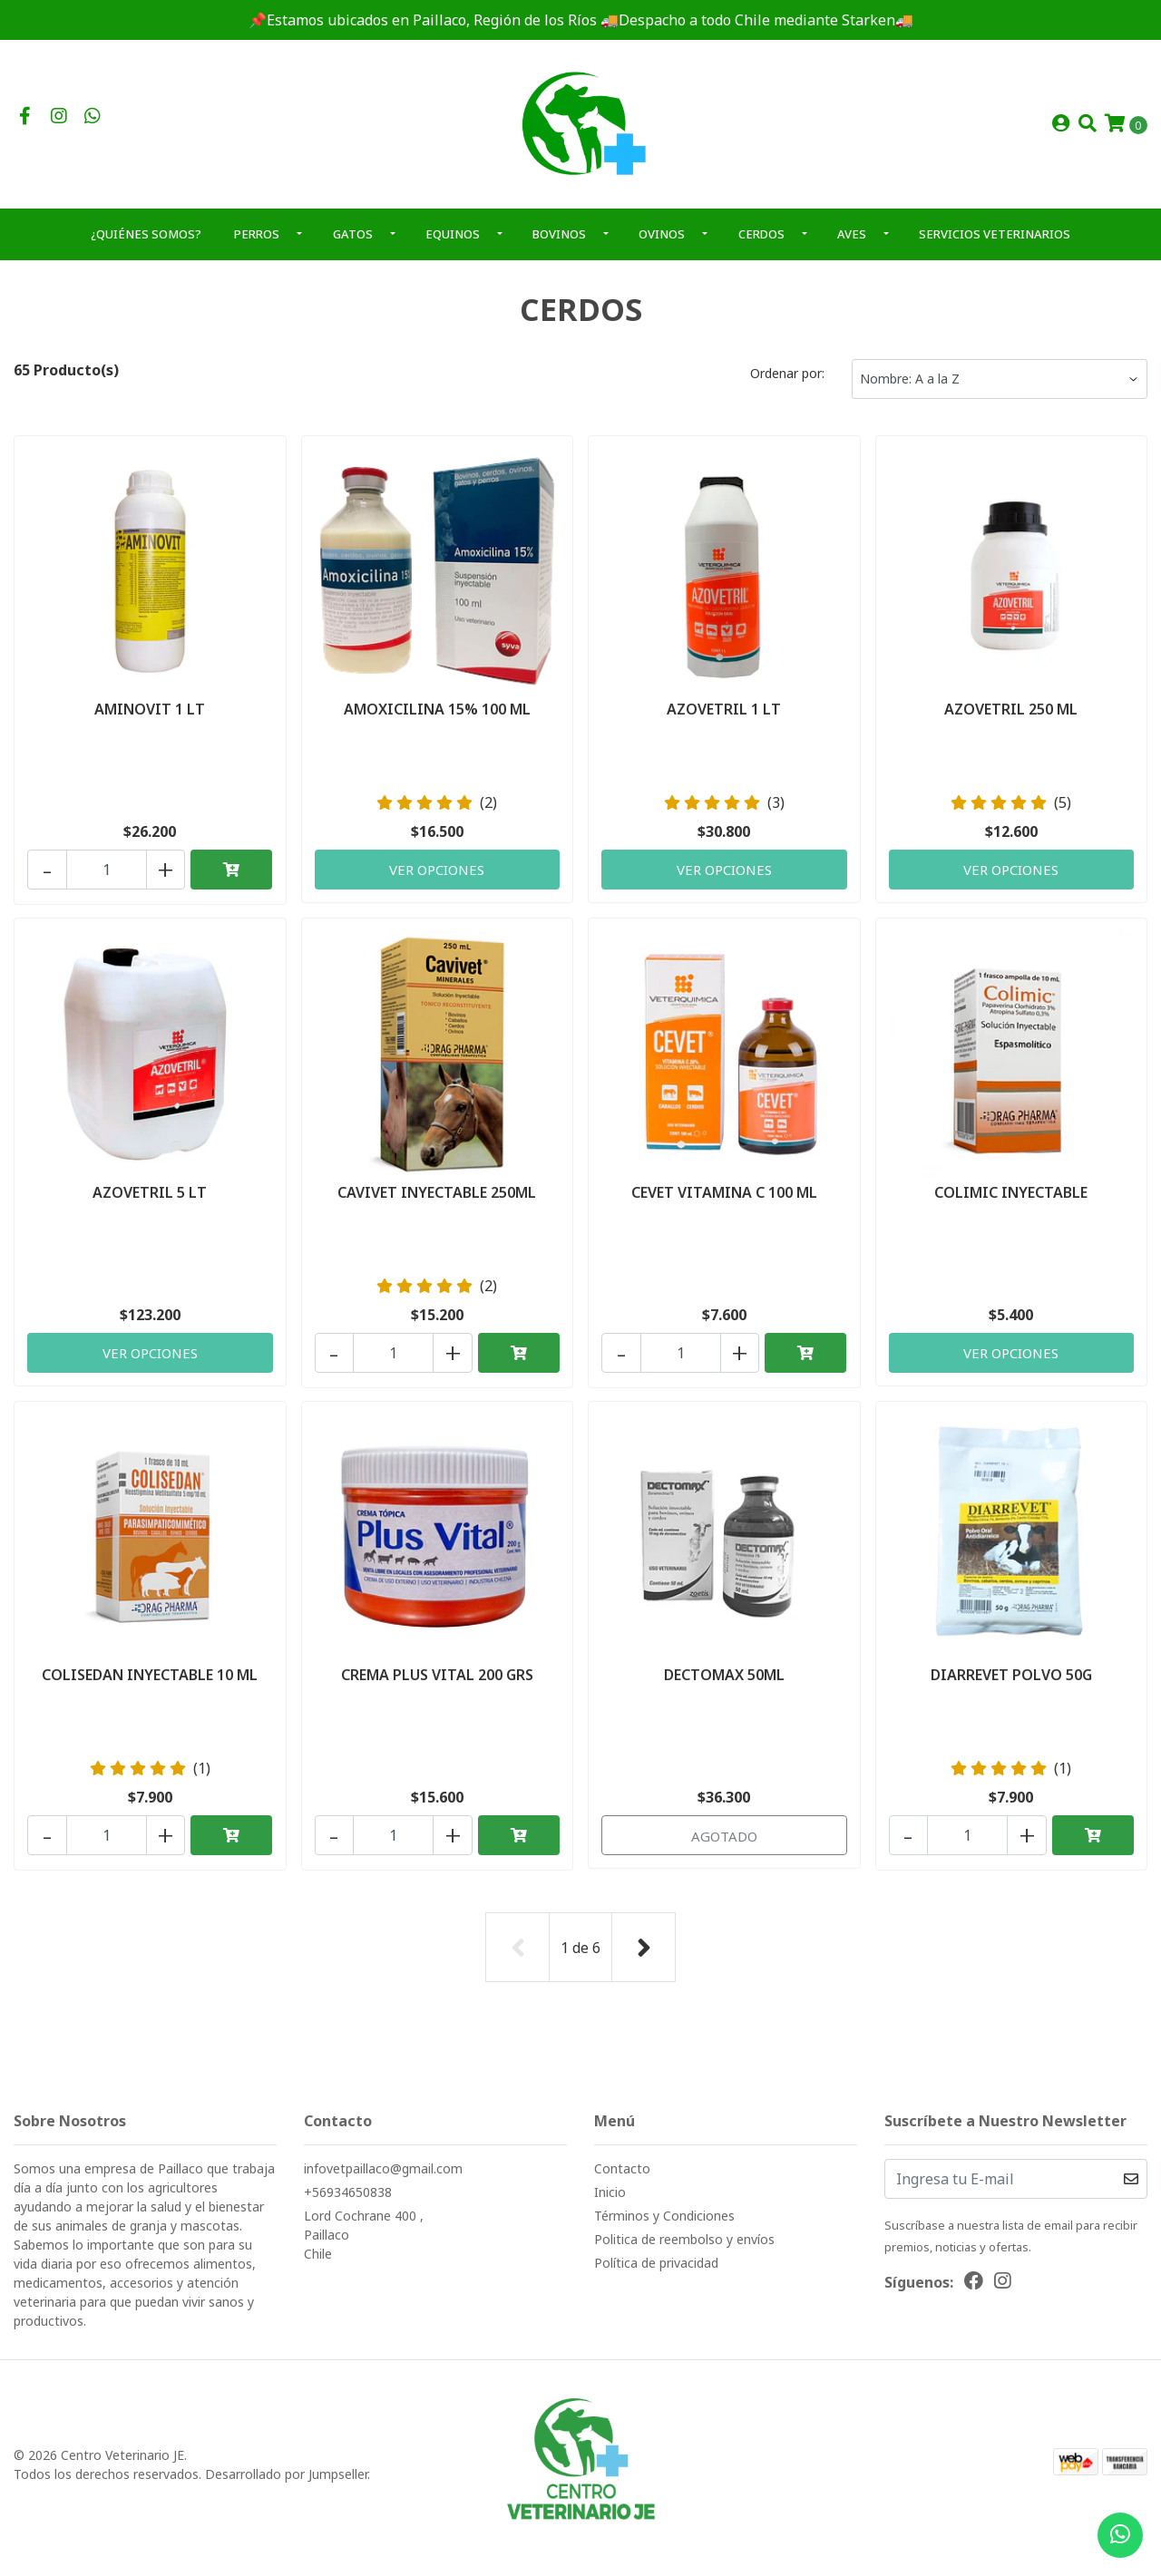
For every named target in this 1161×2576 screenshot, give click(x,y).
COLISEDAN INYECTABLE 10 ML (150, 1684)
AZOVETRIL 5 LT (150, 1201)
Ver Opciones (437, 879)
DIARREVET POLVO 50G (1011, 1684)
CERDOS (761, 245)
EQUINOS (452, 245)
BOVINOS (559, 245)
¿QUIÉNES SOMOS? (146, 245)
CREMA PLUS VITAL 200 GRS (437, 1684)
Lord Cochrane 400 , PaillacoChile (364, 2241)
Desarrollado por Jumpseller (286, 2480)
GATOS (353, 245)
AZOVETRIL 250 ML (1011, 718)
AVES (851, 245)
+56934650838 (348, 2198)
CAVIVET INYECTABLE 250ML (436, 1201)
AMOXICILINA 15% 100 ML (437, 718)
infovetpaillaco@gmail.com (383, 2174)
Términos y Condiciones (664, 2222)
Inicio (610, 2198)
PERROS (256, 245)
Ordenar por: (787, 384)
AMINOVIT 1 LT (149, 718)
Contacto (622, 2174)
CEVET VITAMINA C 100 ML (724, 1201)
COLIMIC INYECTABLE (1011, 1201)
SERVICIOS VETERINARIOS (994, 245)
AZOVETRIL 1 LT (724, 718)
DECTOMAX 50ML (724, 1684)
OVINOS (662, 245)
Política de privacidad (656, 2269)
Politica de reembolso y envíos (684, 2245)
